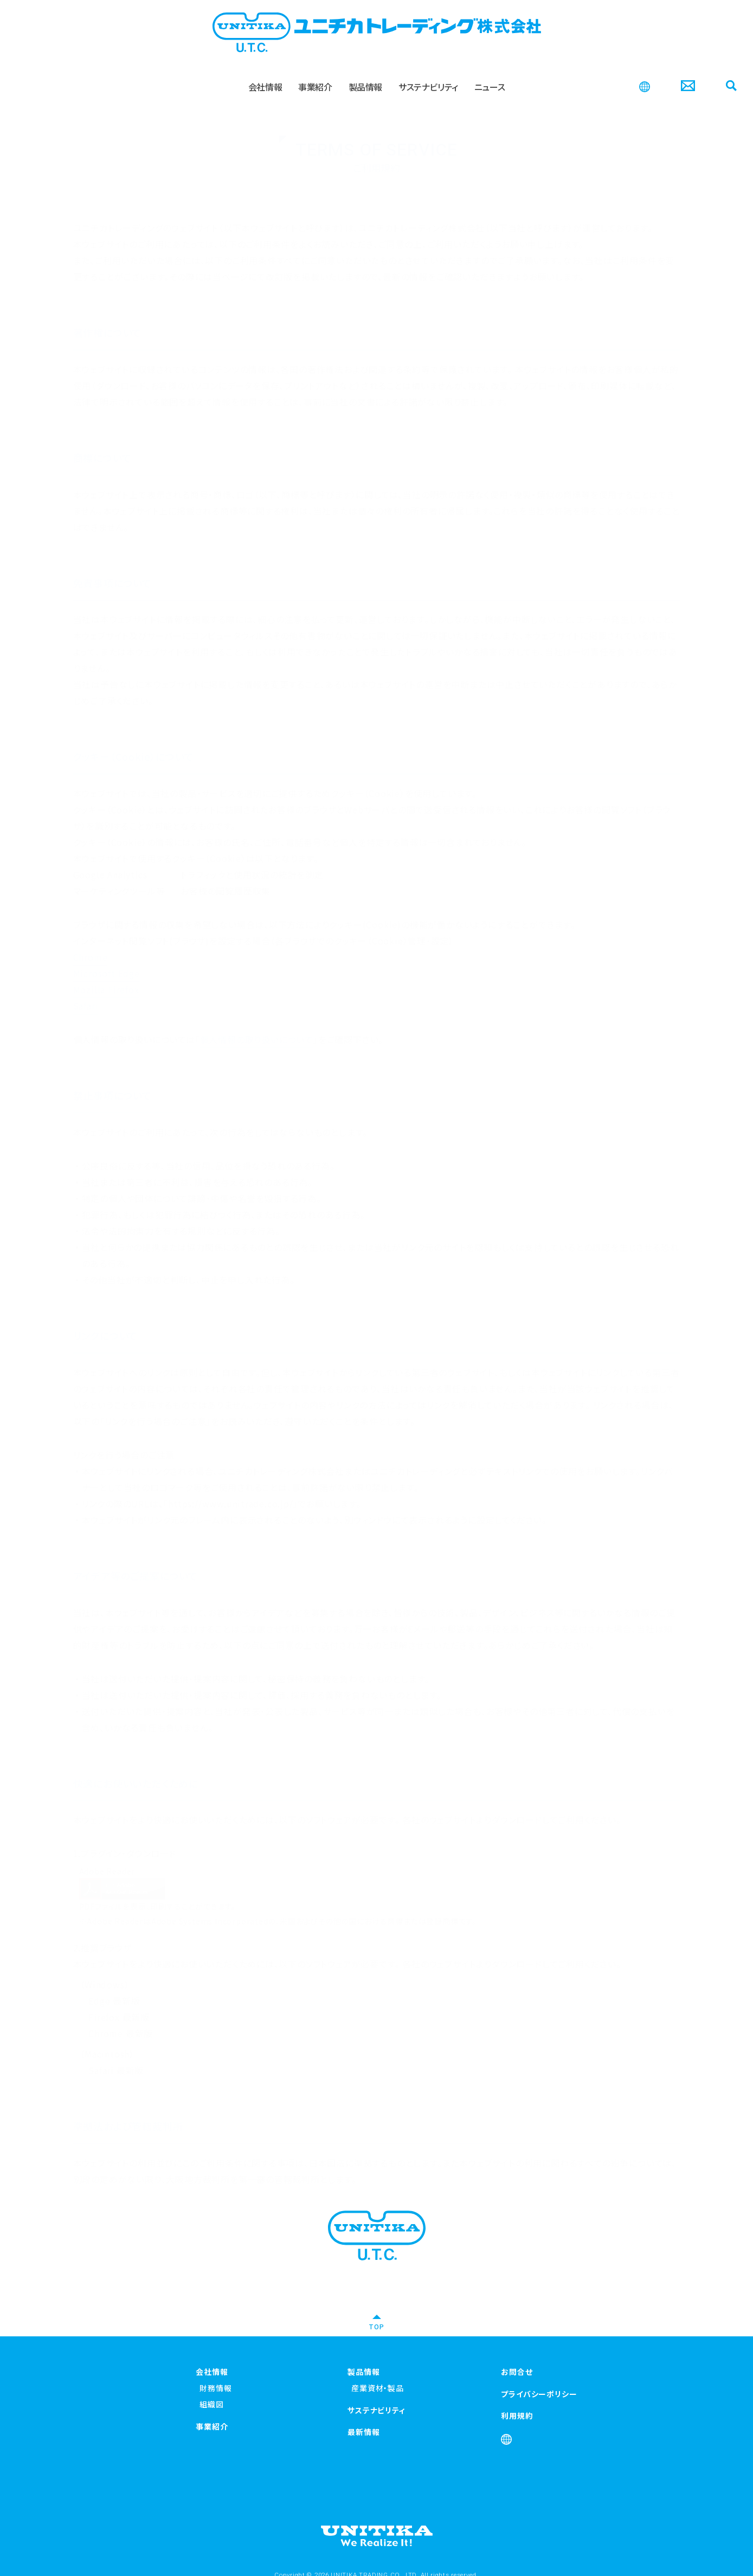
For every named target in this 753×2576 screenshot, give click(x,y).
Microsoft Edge (106, 958)
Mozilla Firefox (106, 974)
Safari (86, 991)
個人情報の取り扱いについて (256, 1024)
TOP (376, 2326)
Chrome (90, 942)
